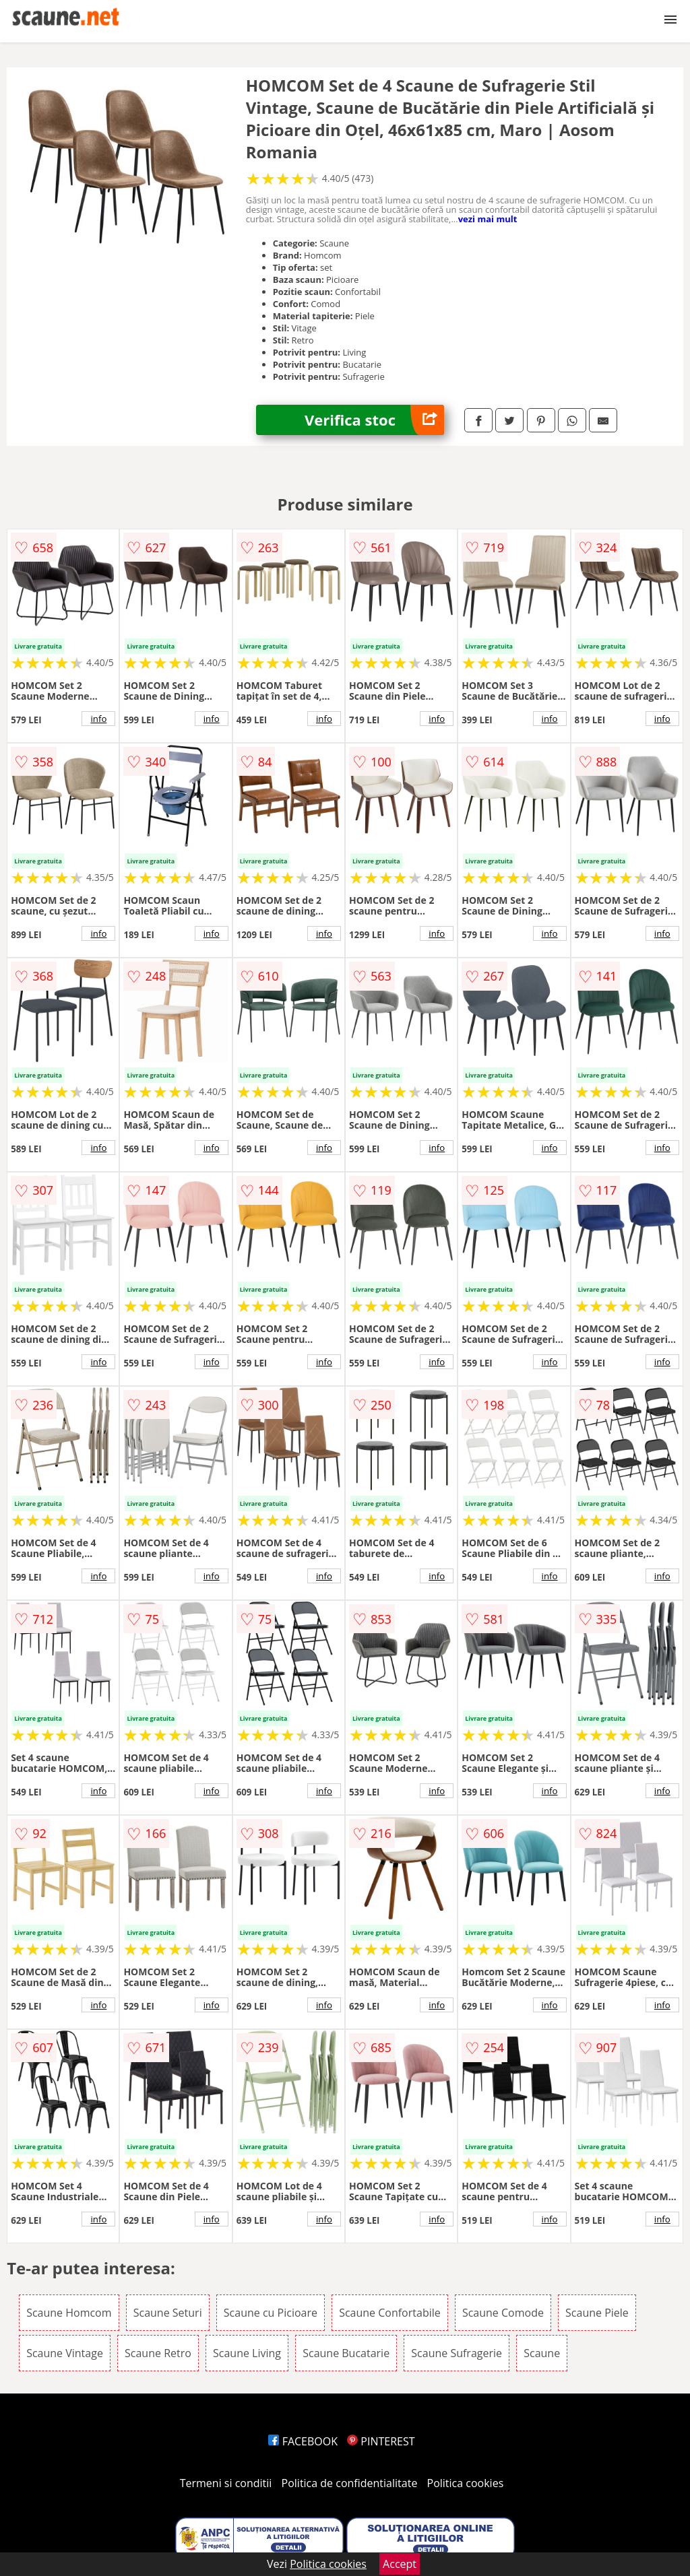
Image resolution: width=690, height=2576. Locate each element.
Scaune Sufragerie (456, 2353)
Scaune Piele (597, 2312)
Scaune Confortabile (390, 2312)
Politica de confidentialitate (350, 2483)
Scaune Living (247, 2353)
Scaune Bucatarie (346, 2353)
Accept (399, 2563)
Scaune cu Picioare (270, 2312)
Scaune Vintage (64, 2353)
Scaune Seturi (167, 2312)
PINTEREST (380, 2441)
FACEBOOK (303, 2441)
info (98, 719)
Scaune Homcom (68, 2312)
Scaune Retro (158, 2353)
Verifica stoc (374, 420)
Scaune (542, 2353)
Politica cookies (465, 2483)
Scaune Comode (503, 2312)
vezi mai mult (488, 219)
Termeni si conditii (226, 2483)
